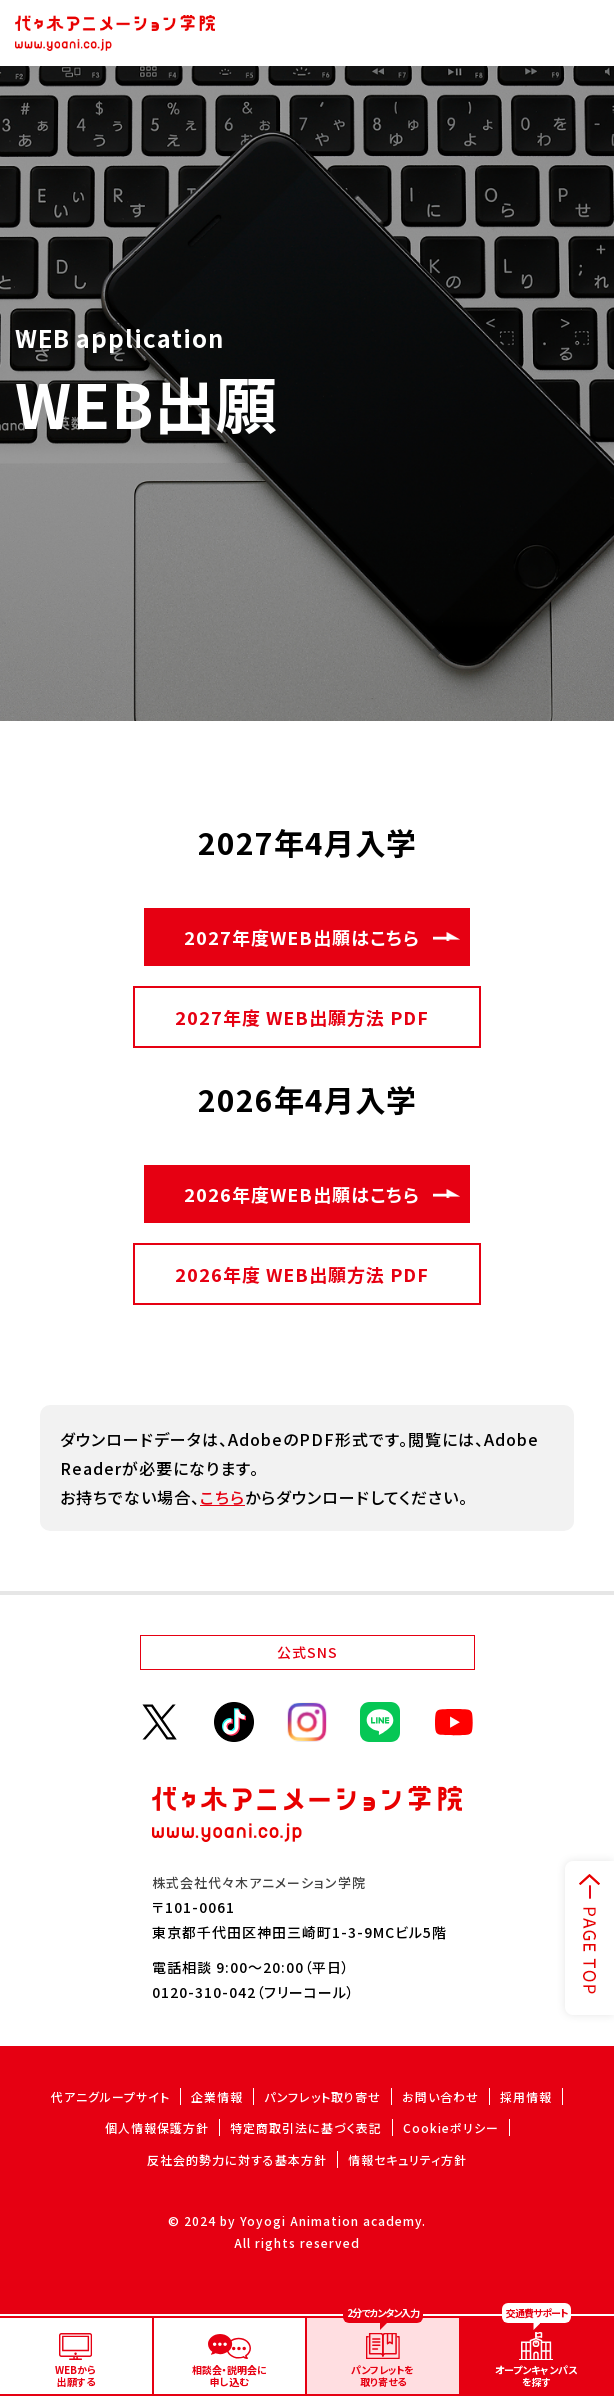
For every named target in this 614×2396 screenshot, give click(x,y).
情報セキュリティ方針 (407, 2159)
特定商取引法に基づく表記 (306, 2127)
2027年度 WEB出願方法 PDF (302, 1017)
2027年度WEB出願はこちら (302, 937)
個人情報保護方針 (157, 2127)
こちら (222, 1497)
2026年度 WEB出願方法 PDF (302, 1274)
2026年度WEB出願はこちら (302, 1194)
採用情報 (526, 2096)
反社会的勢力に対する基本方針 (237, 2159)
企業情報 (217, 2096)
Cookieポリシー (451, 2127)
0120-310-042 (204, 1992)
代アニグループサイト (110, 2096)
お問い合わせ (440, 2096)
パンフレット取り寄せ (322, 2096)
